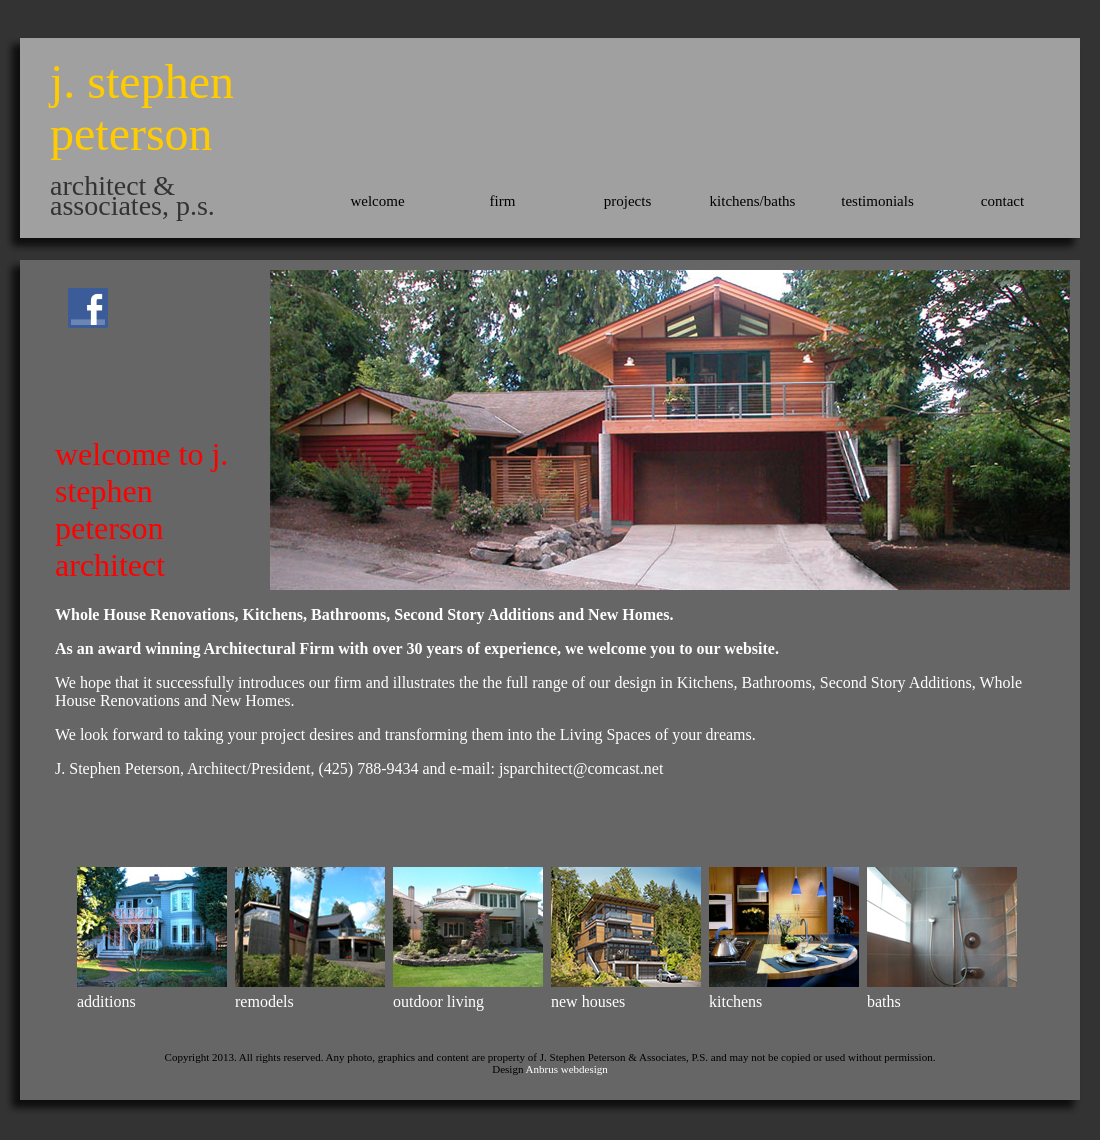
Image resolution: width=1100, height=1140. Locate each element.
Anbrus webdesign (567, 1069)
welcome (377, 201)
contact (1002, 201)
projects (627, 201)
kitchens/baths (753, 201)
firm (503, 201)
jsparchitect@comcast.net (581, 768)
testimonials (877, 201)
